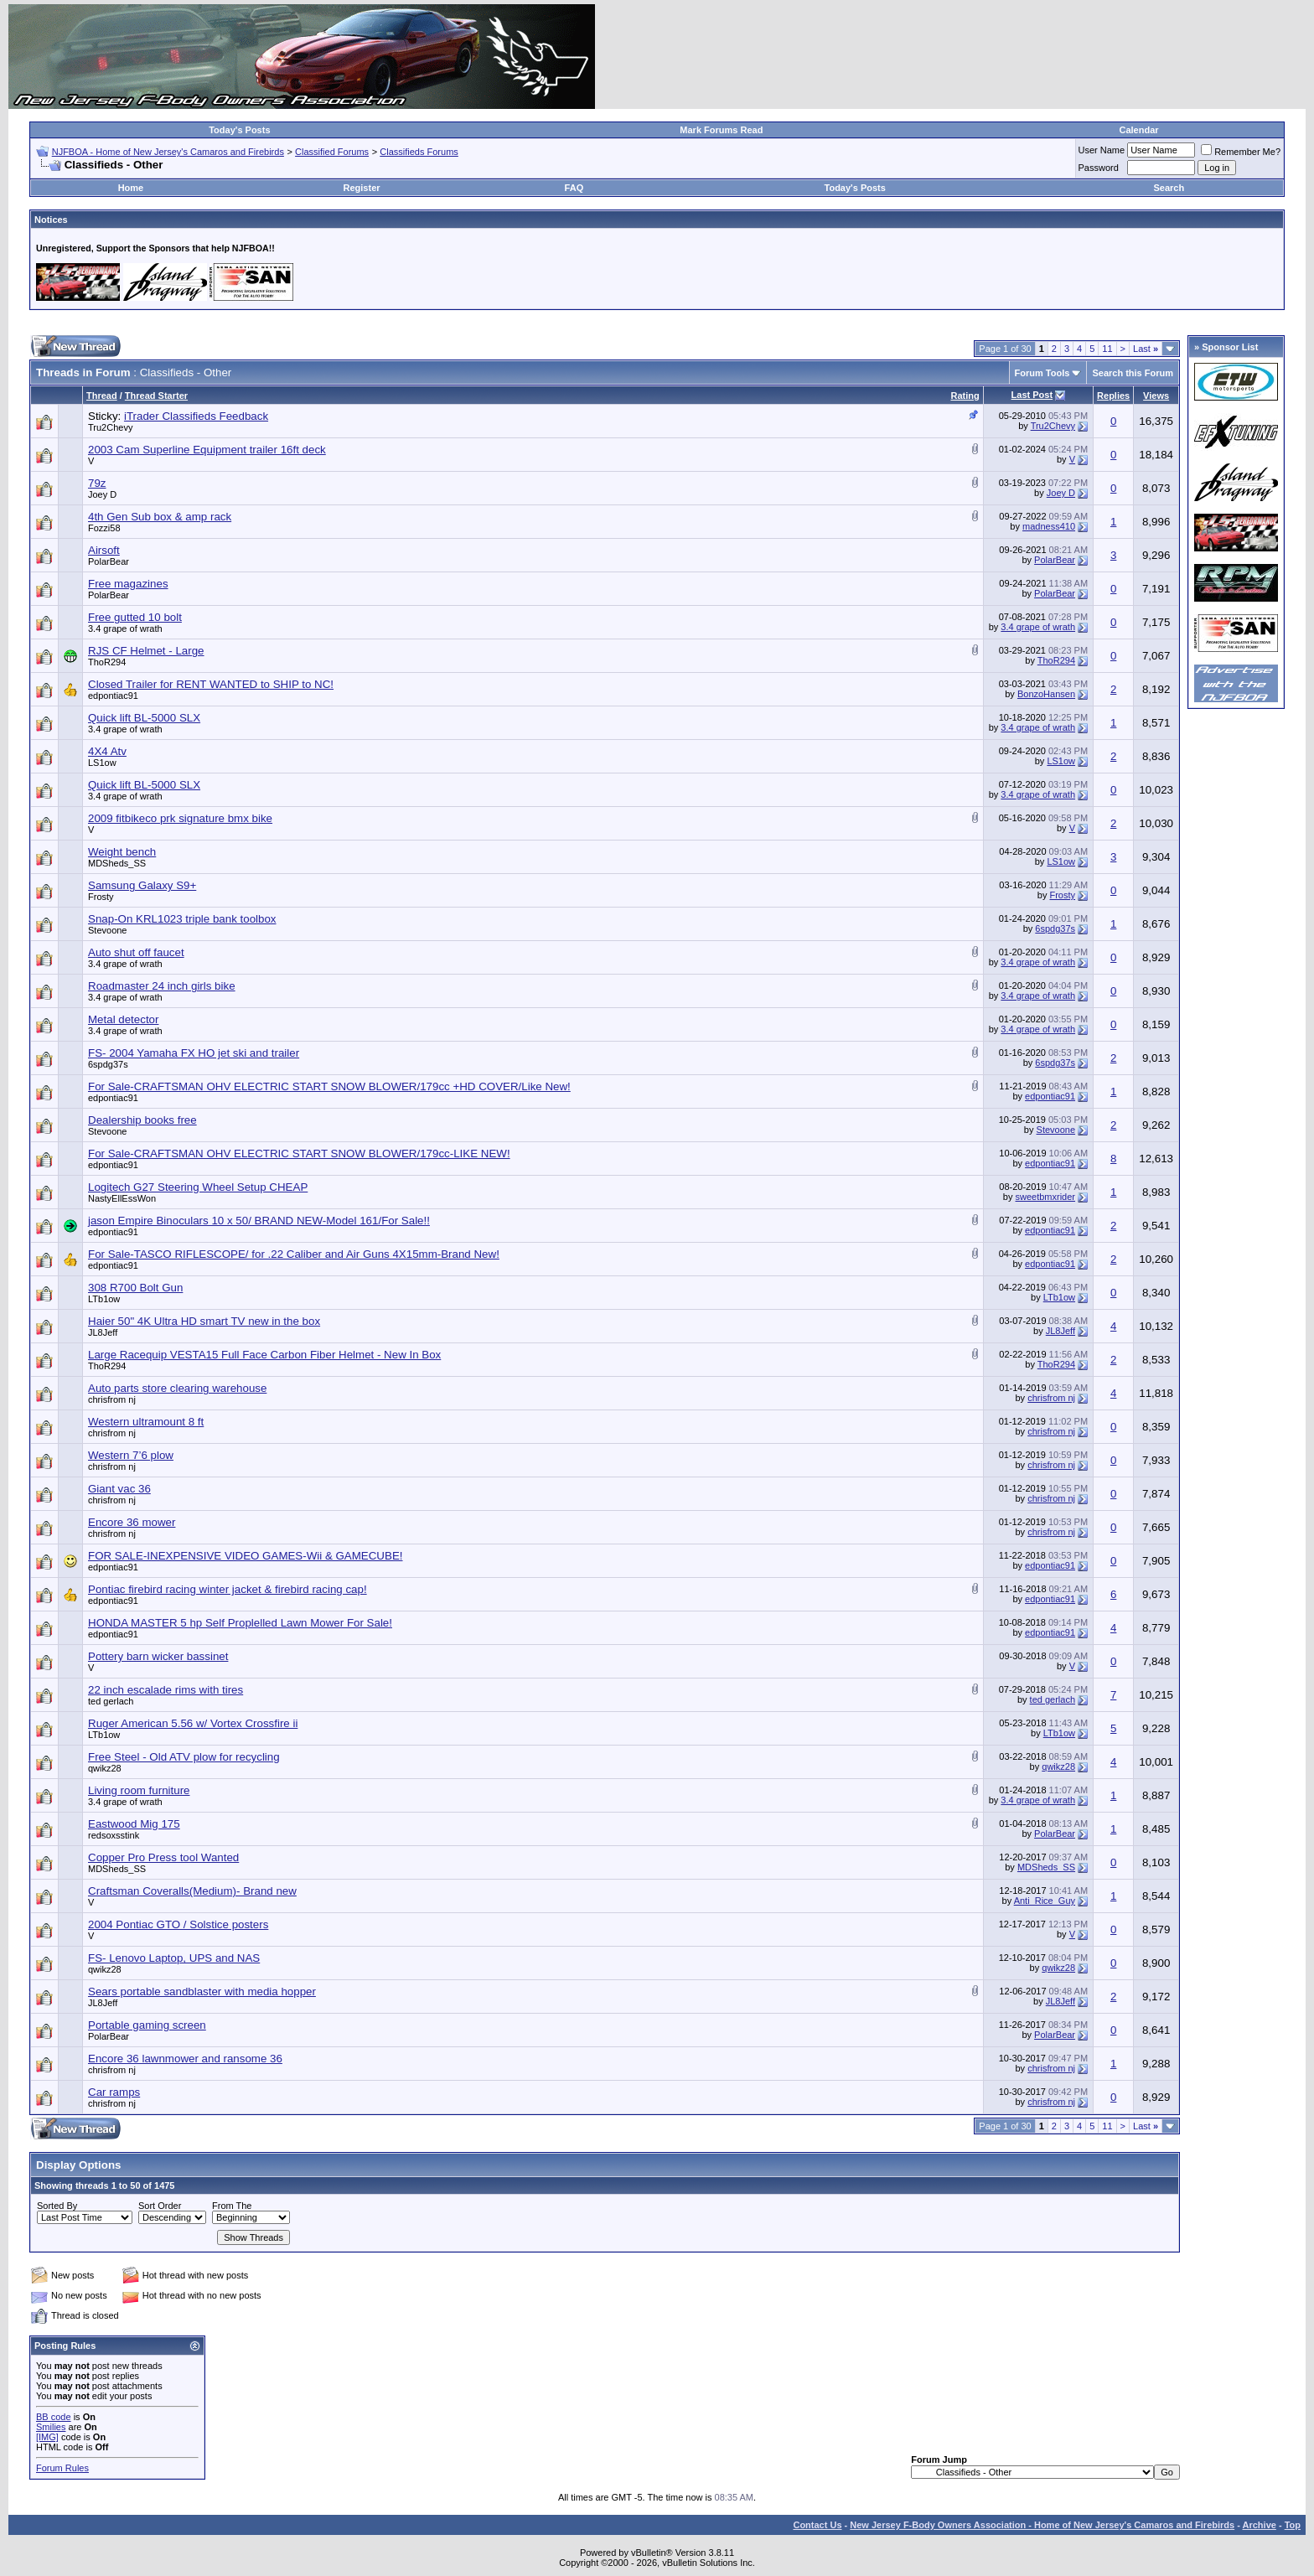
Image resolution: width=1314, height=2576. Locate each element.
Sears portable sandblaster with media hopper (202, 1991)
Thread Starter (156, 396)
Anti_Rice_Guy (1044, 1901)
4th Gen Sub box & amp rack (159, 516)
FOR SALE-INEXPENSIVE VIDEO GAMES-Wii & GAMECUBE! (245, 1555)
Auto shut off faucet (136, 952)
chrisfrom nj (112, 1399)
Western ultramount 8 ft (146, 1421)
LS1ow (102, 763)
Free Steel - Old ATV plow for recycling (184, 1757)
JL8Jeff (102, 1332)
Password (1099, 168)
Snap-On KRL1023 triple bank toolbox (182, 919)
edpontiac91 (113, 696)
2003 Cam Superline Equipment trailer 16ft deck (207, 449)
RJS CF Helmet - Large (146, 650)
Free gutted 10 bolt (135, 617)
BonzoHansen (1046, 694)
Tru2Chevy (110, 427)
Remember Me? (1240, 152)
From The (231, 2206)
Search (1169, 188)
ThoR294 (107, 662)
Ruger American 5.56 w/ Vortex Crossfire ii (192, 1723)
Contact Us (817, 2525)
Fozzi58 (104, 528)
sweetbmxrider (1046, 1197)
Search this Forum (1132, 373)
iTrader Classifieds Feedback (196, 416)
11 (1107, 349)
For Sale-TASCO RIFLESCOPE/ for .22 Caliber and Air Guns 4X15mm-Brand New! (293, 1254)
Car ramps (114, 2092)
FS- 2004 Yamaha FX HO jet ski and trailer (193, 1053)
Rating (964, 396)
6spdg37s (1055, 928)
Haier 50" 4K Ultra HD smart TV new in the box (204, 1321)
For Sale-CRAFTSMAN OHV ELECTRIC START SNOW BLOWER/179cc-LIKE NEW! (299, 1153)
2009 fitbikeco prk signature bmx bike (180, 818)
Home (131, 188)
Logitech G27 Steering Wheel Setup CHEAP (198, 1187)
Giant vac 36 (119, 1488)
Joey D (102, 494)
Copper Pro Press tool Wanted (163, 1857)
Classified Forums (332, 152)
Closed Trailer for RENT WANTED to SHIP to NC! (211, 684)
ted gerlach (110, 1701)
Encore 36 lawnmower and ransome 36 (185, 2058)
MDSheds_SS (117, 863)
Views (1156, 396)
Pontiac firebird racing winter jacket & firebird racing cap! (227, 1589)
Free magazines (128, 583)
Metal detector (123, 1019)
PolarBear (108, 561)
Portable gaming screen (147, 2025)
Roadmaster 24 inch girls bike (161, 986)
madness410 (1048, 526)
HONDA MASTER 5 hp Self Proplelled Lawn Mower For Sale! (240, 1622)
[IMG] (47, 2437)
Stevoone (107, 930)
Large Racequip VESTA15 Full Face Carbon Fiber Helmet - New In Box (264, 1354)
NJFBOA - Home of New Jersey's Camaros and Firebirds (168, 152)
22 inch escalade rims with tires (165, 1690)
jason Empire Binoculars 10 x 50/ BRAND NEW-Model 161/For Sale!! (259, 1220)
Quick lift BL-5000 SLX (144, 717)
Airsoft (104, 550)
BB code (53, 2417)
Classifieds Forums (419, 152)
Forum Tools (1042, 373)
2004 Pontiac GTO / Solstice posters (178, 1924)
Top (1293, 2525)
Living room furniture (139, 1790)
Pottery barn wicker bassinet (158, 1656)
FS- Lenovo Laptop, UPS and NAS (174, 1958)
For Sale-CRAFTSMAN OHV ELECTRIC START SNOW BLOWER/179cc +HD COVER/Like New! (329, 1086)
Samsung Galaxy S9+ (142, 885)
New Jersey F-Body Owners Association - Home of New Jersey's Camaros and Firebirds (1042, 2525)
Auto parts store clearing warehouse (177, 1388)
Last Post (1032, 395)
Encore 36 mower (131, 1522)
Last (1145, 349)
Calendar (1138, 130)
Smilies (50, 2427)
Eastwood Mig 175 (134, 1824)
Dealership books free (142, 1120)
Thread (101, 396)
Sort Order (159, 2206)
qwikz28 (105, 1768)
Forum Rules (62, 2468)
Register (362, 188)
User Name (1102, 150)
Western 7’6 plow (130, 1455)
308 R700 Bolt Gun (135, 1287)
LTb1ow (104, 1299)
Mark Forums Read (721, 130)
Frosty (101, 897)
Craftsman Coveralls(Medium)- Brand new (192, 1891)
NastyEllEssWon (122, 1198)
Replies (1113, 396)
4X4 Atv (107, 751)
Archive (1259, 2525)
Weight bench (122, 852)
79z (97, 483)
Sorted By (57, 2206)
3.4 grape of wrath (125, 628)
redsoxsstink (113, 1835)
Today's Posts (239, 130)
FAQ (574, 188)
